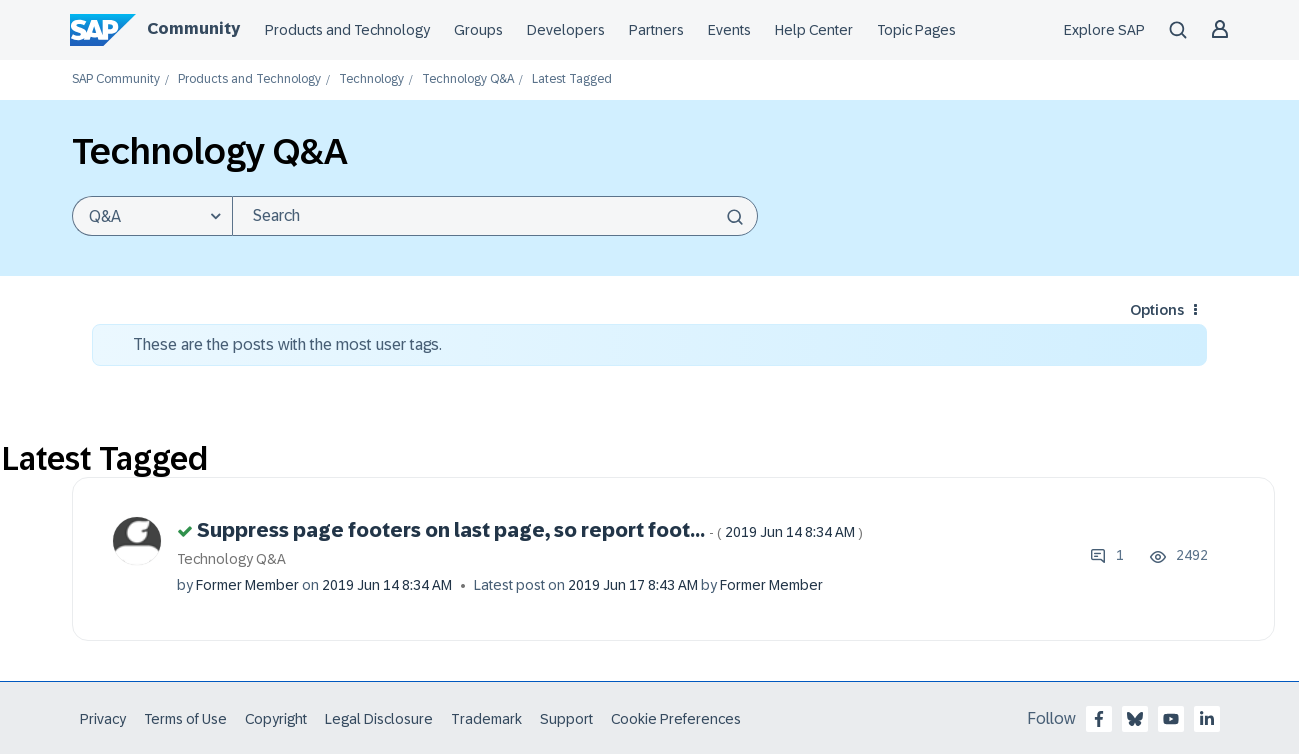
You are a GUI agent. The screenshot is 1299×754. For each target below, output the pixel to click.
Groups (478, 30)
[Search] (495, 216)
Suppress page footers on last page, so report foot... (530, 530)
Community (193, 28)
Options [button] (1157, 310)
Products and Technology (347, 30)
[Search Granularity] (152, 216)
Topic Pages (916, 30)
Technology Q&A (468, 79)
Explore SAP (1104, 30)
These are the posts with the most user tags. (287, 344)
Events (729, 30)
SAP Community (116, 79)
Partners (656, 30)
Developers (566, 30)
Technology (371, 79)
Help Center (814, 30)
